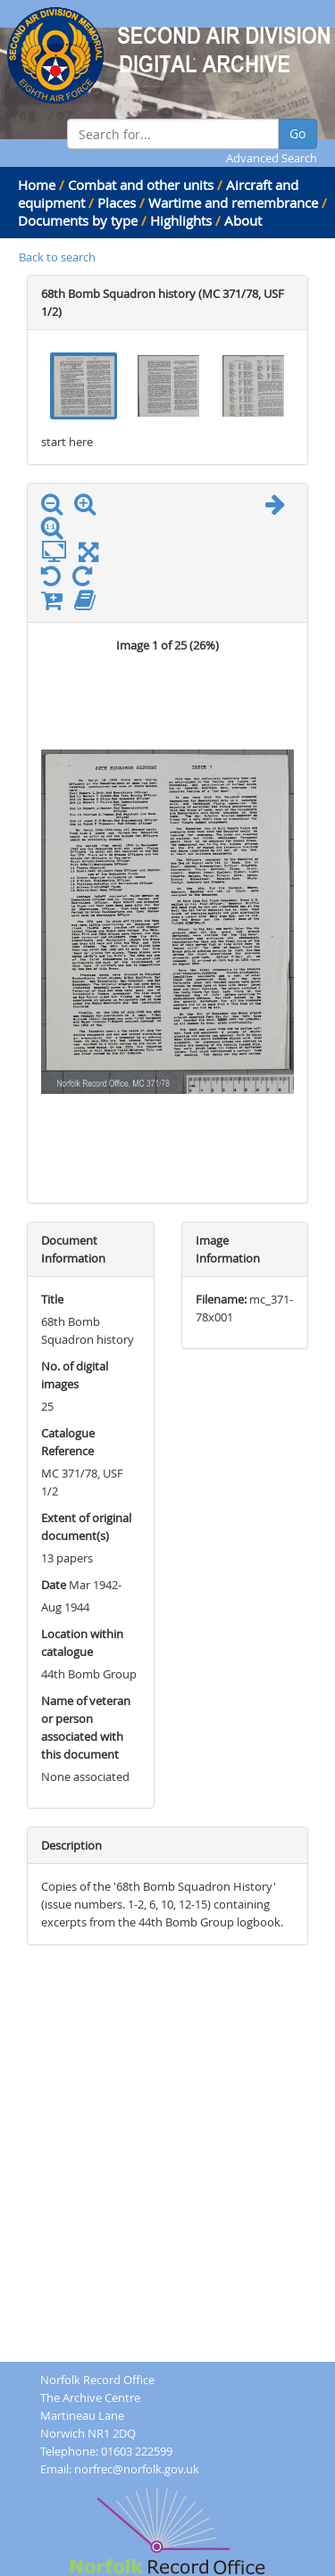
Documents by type (78, 220)
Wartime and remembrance (233, 202)
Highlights (181, 220)
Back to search (57, 257)
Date (53, 1585)
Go (297, 133)
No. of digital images (74, 1375)
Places (116, 202)
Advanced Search (271, 158)
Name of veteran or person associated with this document (85, 1727)
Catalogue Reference (68, 1442)
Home (36, 185)
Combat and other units (141, 185)
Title (52, 1299)
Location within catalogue (82, 1643)
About (243, 220)
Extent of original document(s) (86, 1527)
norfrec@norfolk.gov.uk (136, 2469)
